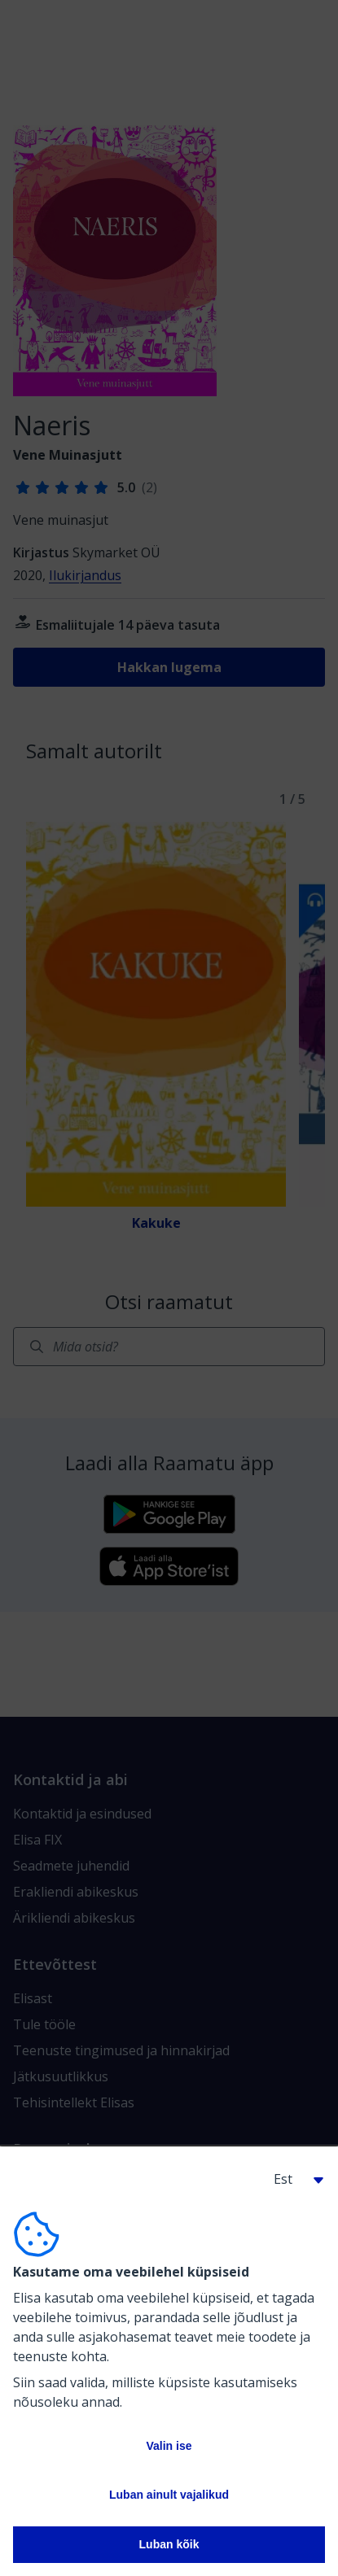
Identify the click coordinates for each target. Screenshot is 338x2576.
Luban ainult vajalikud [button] (169, 2494)
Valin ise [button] (168, 2445)
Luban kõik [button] (169, 2544)
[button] (292, 2178)
